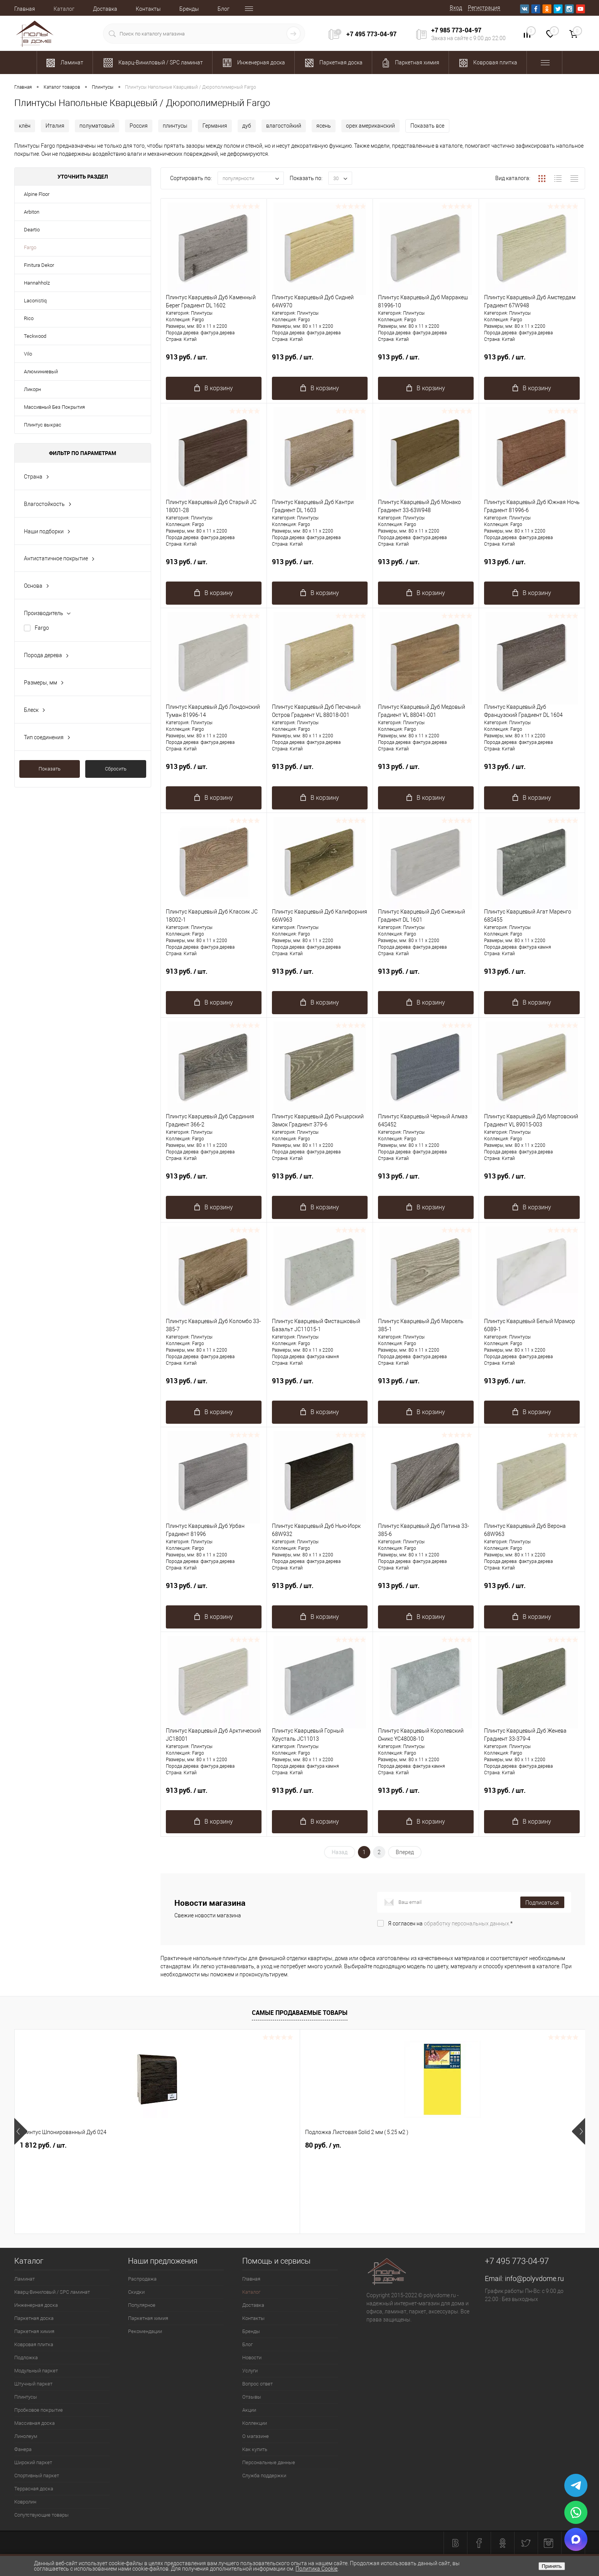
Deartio (32, 230)
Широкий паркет (33, 2462)
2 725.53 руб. (389, 2145)
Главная (24, 9)
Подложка (26, 2357)
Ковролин (25, 2502)
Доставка (105, 9)
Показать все (427, 126)
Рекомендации (145, 2331)
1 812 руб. (43, 2145)
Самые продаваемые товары (300, 2012)
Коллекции (254, 2423)
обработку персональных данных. (467, 1923)
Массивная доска (34, 2423)
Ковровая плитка (33, 2344)
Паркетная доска (34, 2318)
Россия (139, 126)
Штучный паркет (33, 2384)
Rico (29, 318)
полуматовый (97, 126)
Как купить (254, 2449)
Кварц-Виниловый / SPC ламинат (52, 2292)
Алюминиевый (41, 371)
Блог (223, 9)
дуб (246, 126)
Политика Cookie (316, 2569)
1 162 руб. (499, 2145)
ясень (323, 126)
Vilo (28, 354)
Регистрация (484, 8)
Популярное (141, 2305)
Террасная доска (33, 2489)
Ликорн (32, 389)
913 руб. (214, 361)
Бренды (189, 9)
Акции (249, 2410)
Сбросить (116, 769)
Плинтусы (25, 2397)
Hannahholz (37, 283)
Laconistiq (35, 300)
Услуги (250, 2371)
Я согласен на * (450, 1923)
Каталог (64, 9)
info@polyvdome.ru (534, 2278)
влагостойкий (283, 126)
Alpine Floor (36, 194)
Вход (456, 8)
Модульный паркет (36, 2371)
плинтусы (175, 126)
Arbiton (31, 212)
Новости (252, 2357)
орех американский (370, 126)
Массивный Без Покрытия (54, 407)
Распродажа (142, 2279)
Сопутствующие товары (41, 2515)
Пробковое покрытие (38, 2410)
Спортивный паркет (36, 2475)
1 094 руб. (271, 2145)
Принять (552, 2566)
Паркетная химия (34, 2331)
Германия (214, 126)
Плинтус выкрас (42, 425)
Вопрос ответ (257, 2384)
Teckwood (35, 336)
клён (24, 126)
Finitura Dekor (39, 265)
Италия (55, 126)
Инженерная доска (36, 2305)
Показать (50, 769)
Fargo (30, 247)
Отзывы (251, 2397)
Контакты (148, 9)
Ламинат (24, 2279)
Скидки (136, 2292)
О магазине (255, 2436)
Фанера (23, 2449)
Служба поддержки (264, 2475)
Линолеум (25, 2436)
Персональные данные (268, 2462)
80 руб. (151, 2145)
